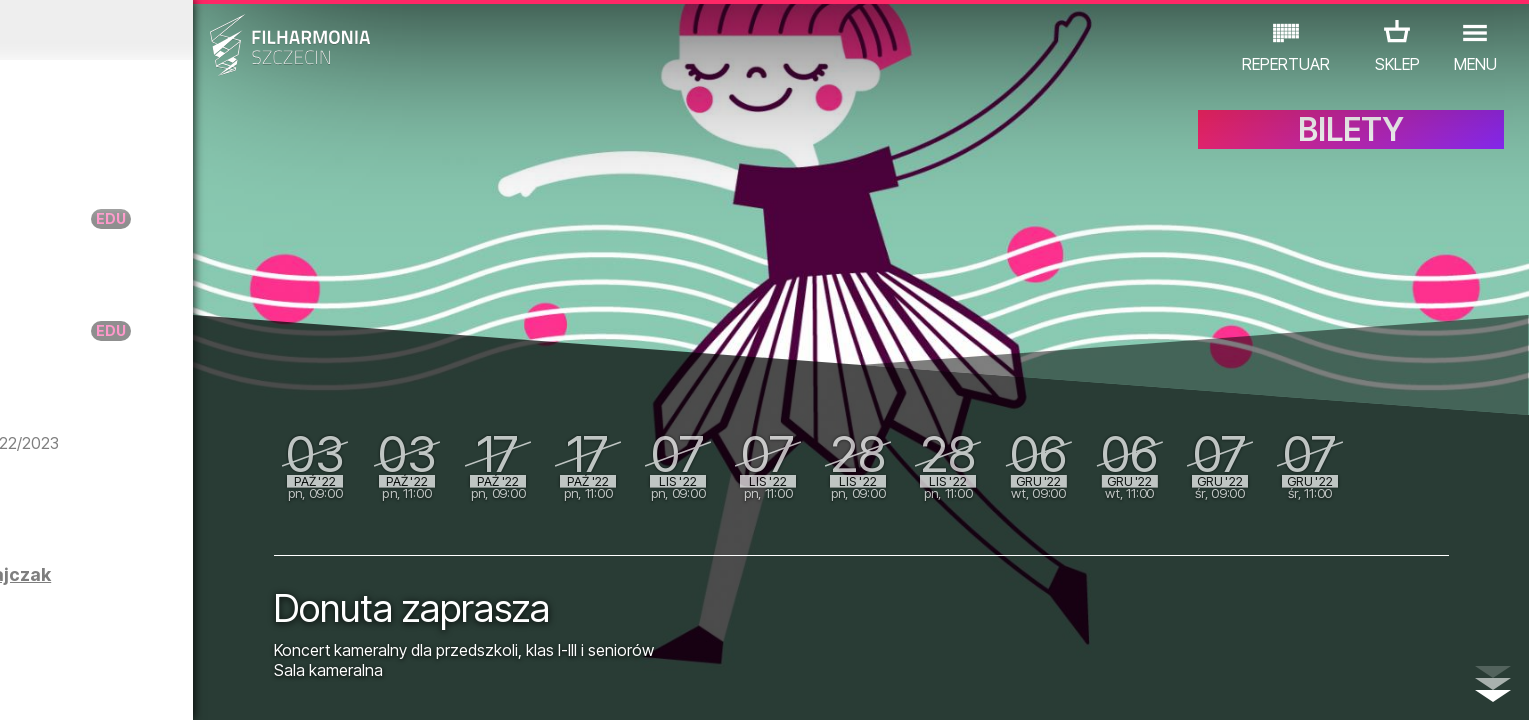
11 (333, 686)
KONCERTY (89, 632)
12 (364, 686)
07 (209, 686)
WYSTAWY (244, 632)
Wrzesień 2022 (198, 30)
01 (23, 686)
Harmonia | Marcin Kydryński (252, 502)
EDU (168, 632)
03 (85, 686)
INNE (322, 632)
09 (271, 686)
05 (147, 686)
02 (54, 686)
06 (178, 686)
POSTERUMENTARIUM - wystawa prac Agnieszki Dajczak (232, 602)
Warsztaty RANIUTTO (219, 218)
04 (116, 686)
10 (302, 686)
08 (240, 686)
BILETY (1351, 147)
